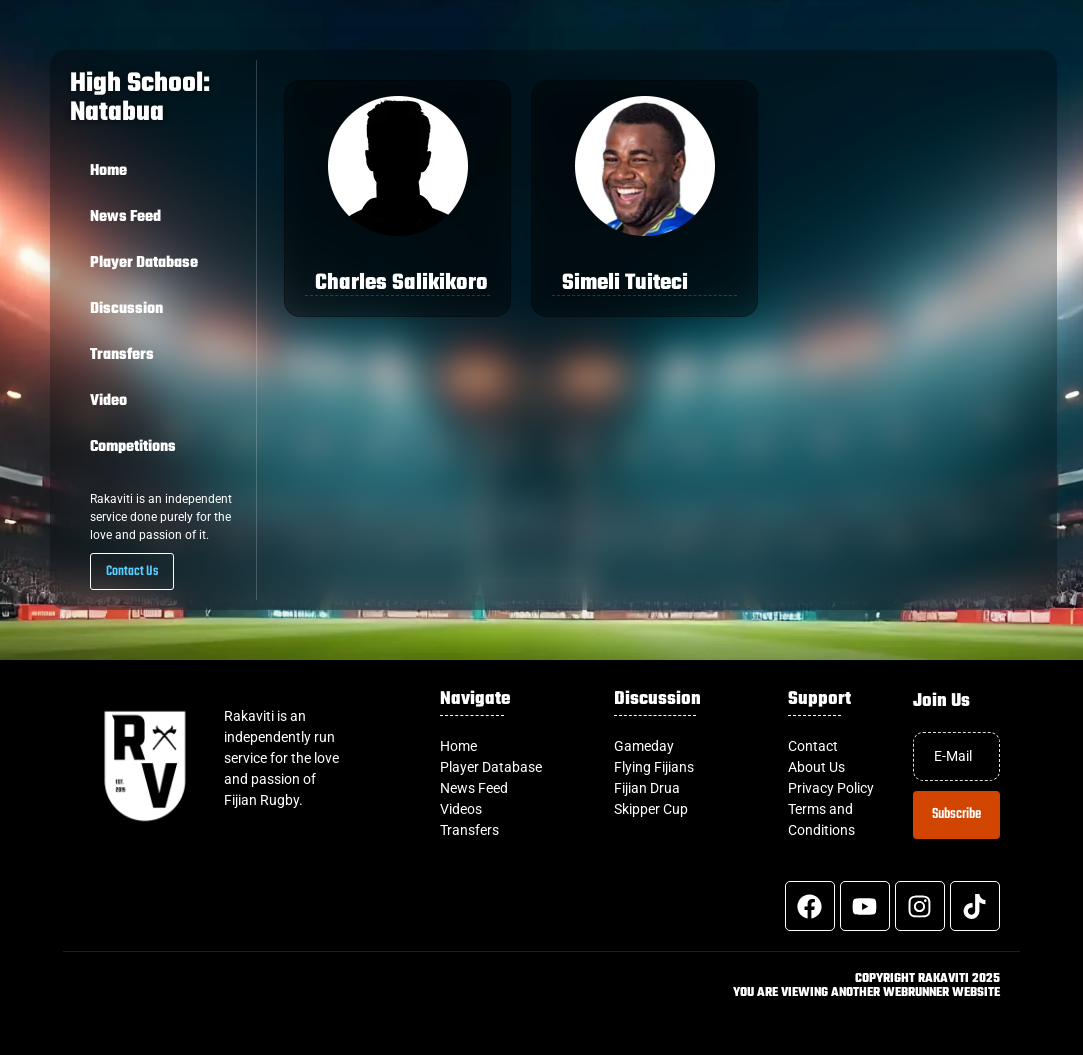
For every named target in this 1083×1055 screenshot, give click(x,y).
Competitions (133, 447)
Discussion (126, 309)
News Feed (125, 217)
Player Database (144, 263)
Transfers (122, 355)
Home (108, 171)
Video (108, 401)
